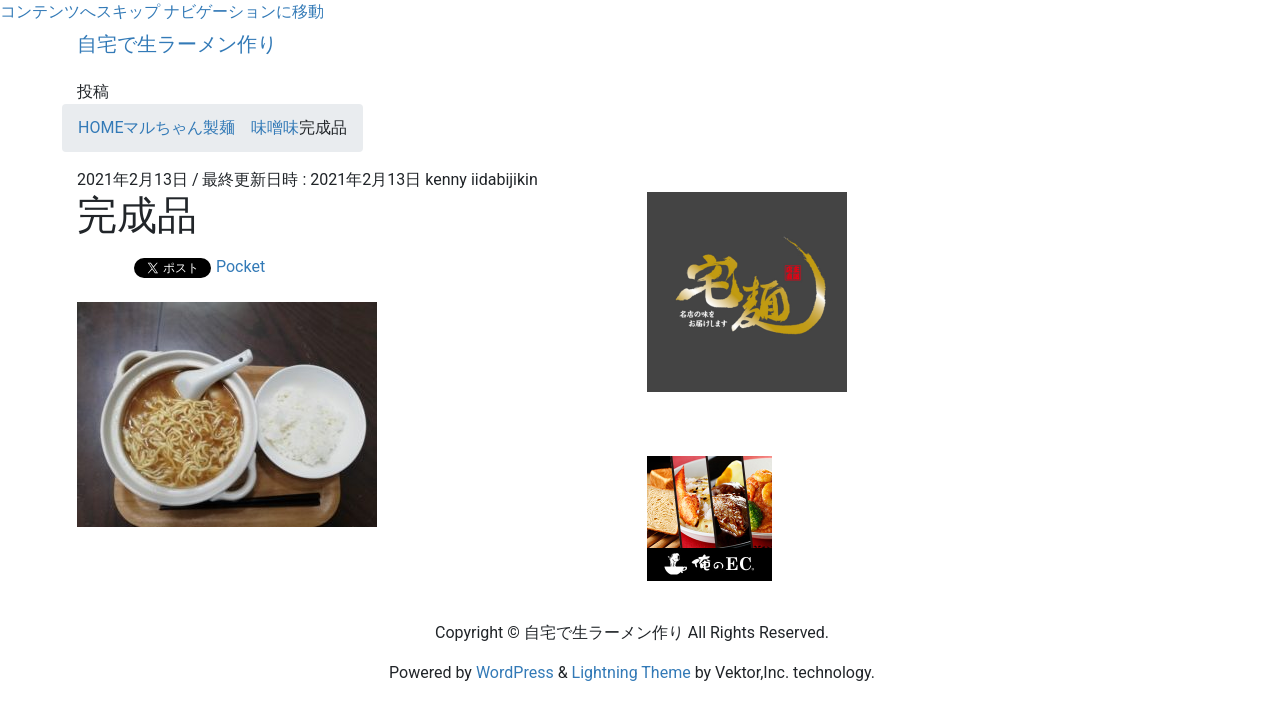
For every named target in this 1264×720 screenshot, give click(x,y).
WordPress (515, 672)
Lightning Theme (631, 672)
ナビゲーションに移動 (244, 11)
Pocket (240, 266)
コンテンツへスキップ (80, 11)
